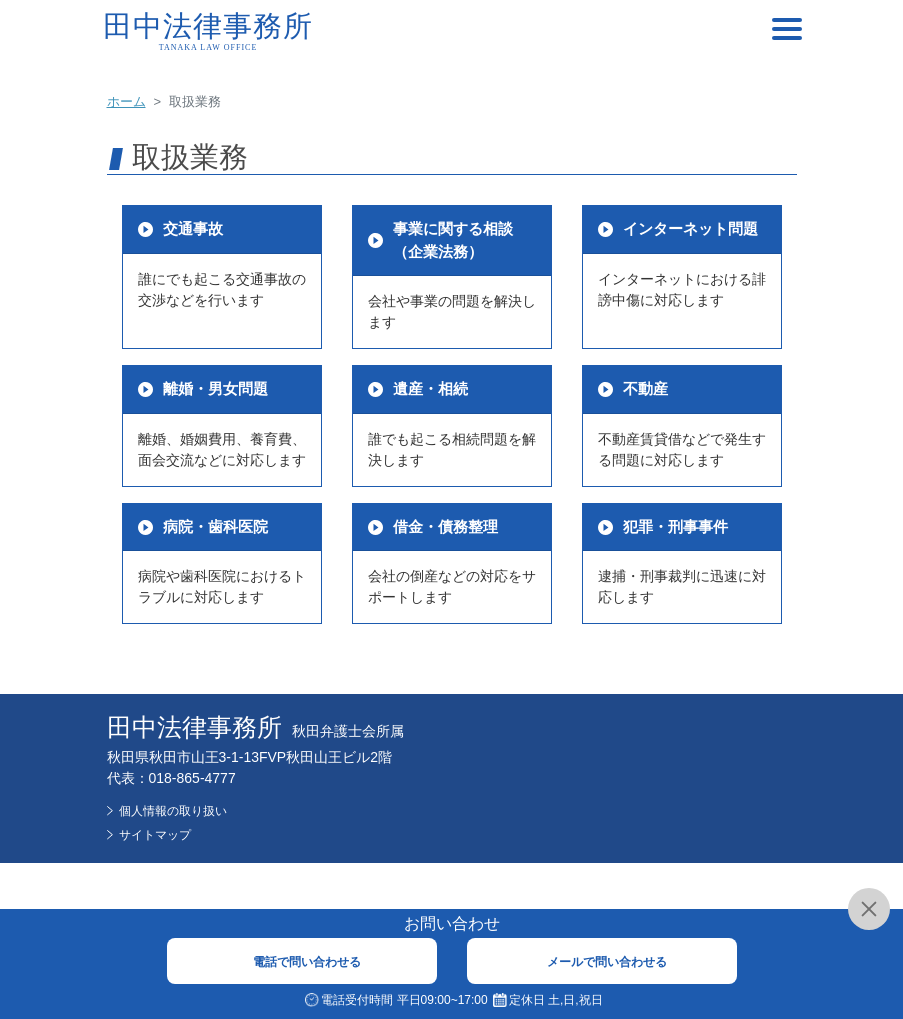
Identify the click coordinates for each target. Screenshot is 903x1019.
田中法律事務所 (208, 32)
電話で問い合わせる (307, 962)
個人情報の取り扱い (173, 811)
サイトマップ (155, 835)
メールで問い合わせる (607, 962)
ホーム (126, 101)
